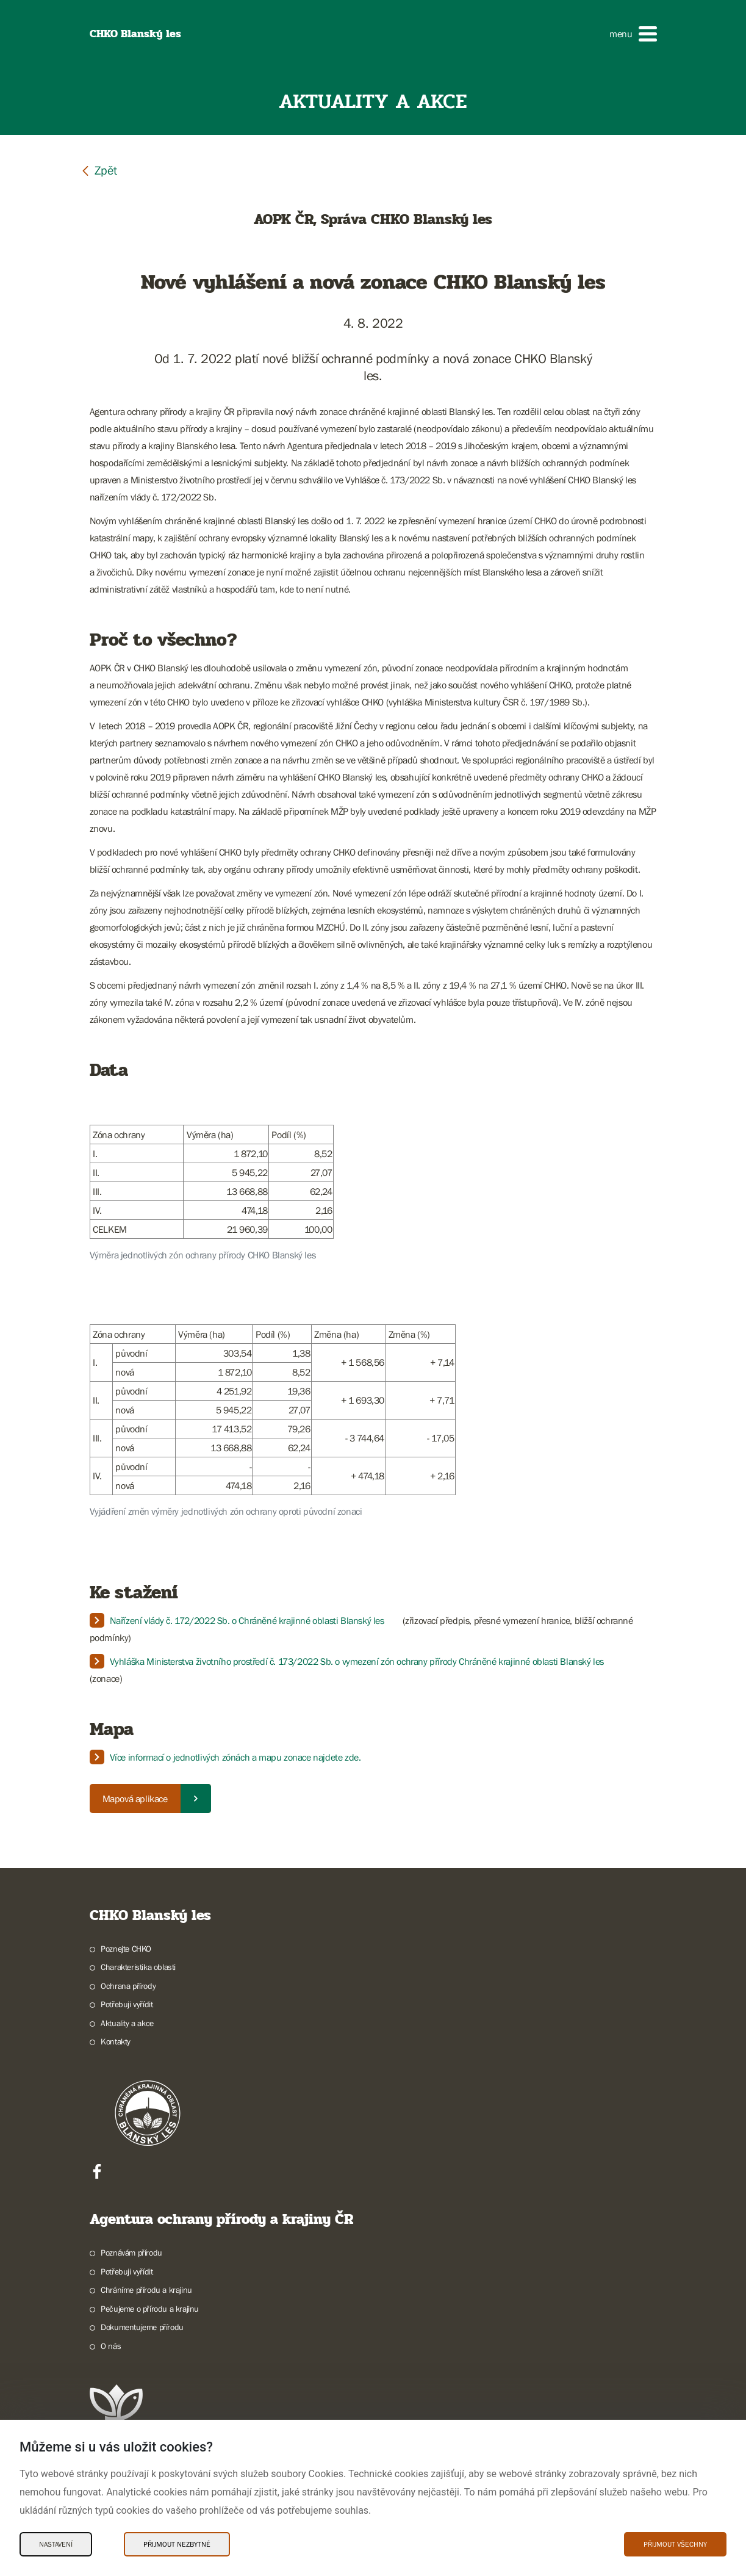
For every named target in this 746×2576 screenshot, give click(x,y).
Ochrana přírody (128, 1986)
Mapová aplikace (135, 1798)
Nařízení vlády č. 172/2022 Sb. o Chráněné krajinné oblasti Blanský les (247, 1620)
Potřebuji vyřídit (126, 2004)
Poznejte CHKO (126, 1949)
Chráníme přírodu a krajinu (146, 2290)
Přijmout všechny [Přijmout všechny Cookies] (675, 2544)
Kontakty (116, 2041)
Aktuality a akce (127, 2023)
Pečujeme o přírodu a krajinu (150, 2309)
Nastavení (56, 2544)
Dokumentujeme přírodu (142, 2327)
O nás (111, 2346)
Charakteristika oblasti (138, 1967)
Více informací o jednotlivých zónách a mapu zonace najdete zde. (235, 1757)
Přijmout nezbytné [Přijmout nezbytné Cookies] (176, 2544)
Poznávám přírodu (131, 2252)
